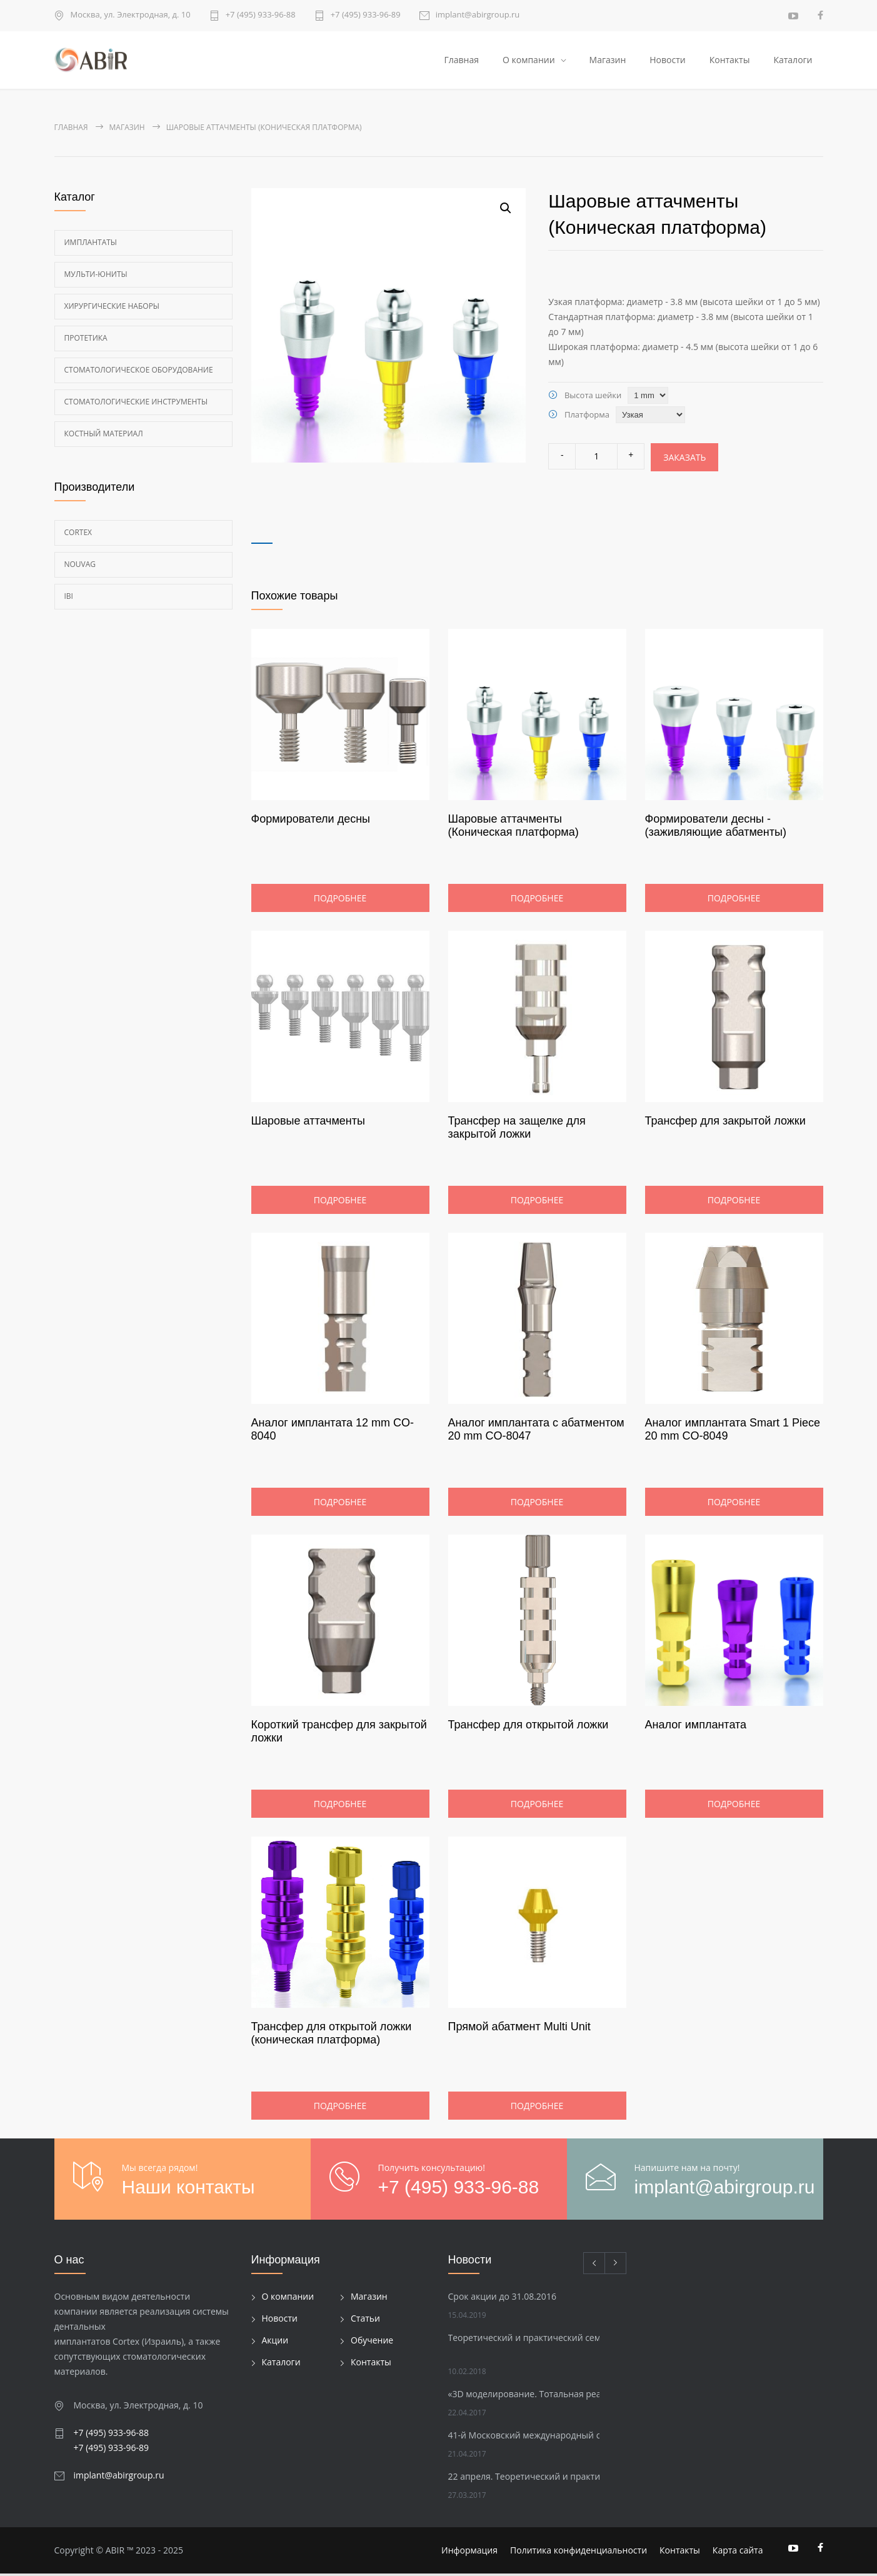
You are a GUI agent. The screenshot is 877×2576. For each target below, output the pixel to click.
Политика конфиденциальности (578, 2552)
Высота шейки (592, 397)
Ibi (68, 598)
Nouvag (80, 566)
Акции (275, 2343)
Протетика (86, 340)
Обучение (372, 2343)
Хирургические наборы (112, 308)
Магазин (607, 61)
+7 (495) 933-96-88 (261, 15)
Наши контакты (188, 2189)
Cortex (78, 534)
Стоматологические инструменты (136, 404)
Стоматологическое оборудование (138, 372)
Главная (461, 61)
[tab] (262, 537)
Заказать (684, 460)
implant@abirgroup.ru (478, 15)
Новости (667, 61)
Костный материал (103, 436)
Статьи (365, 2321)
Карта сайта (738, 2552)
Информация (469, 2552)
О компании (529, 61)
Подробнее (340, 900)
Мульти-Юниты (96, 276)
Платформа (586, 417)
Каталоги (792, 61)
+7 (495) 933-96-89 (366, 15)
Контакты (729, 61)
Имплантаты (91, 244)
